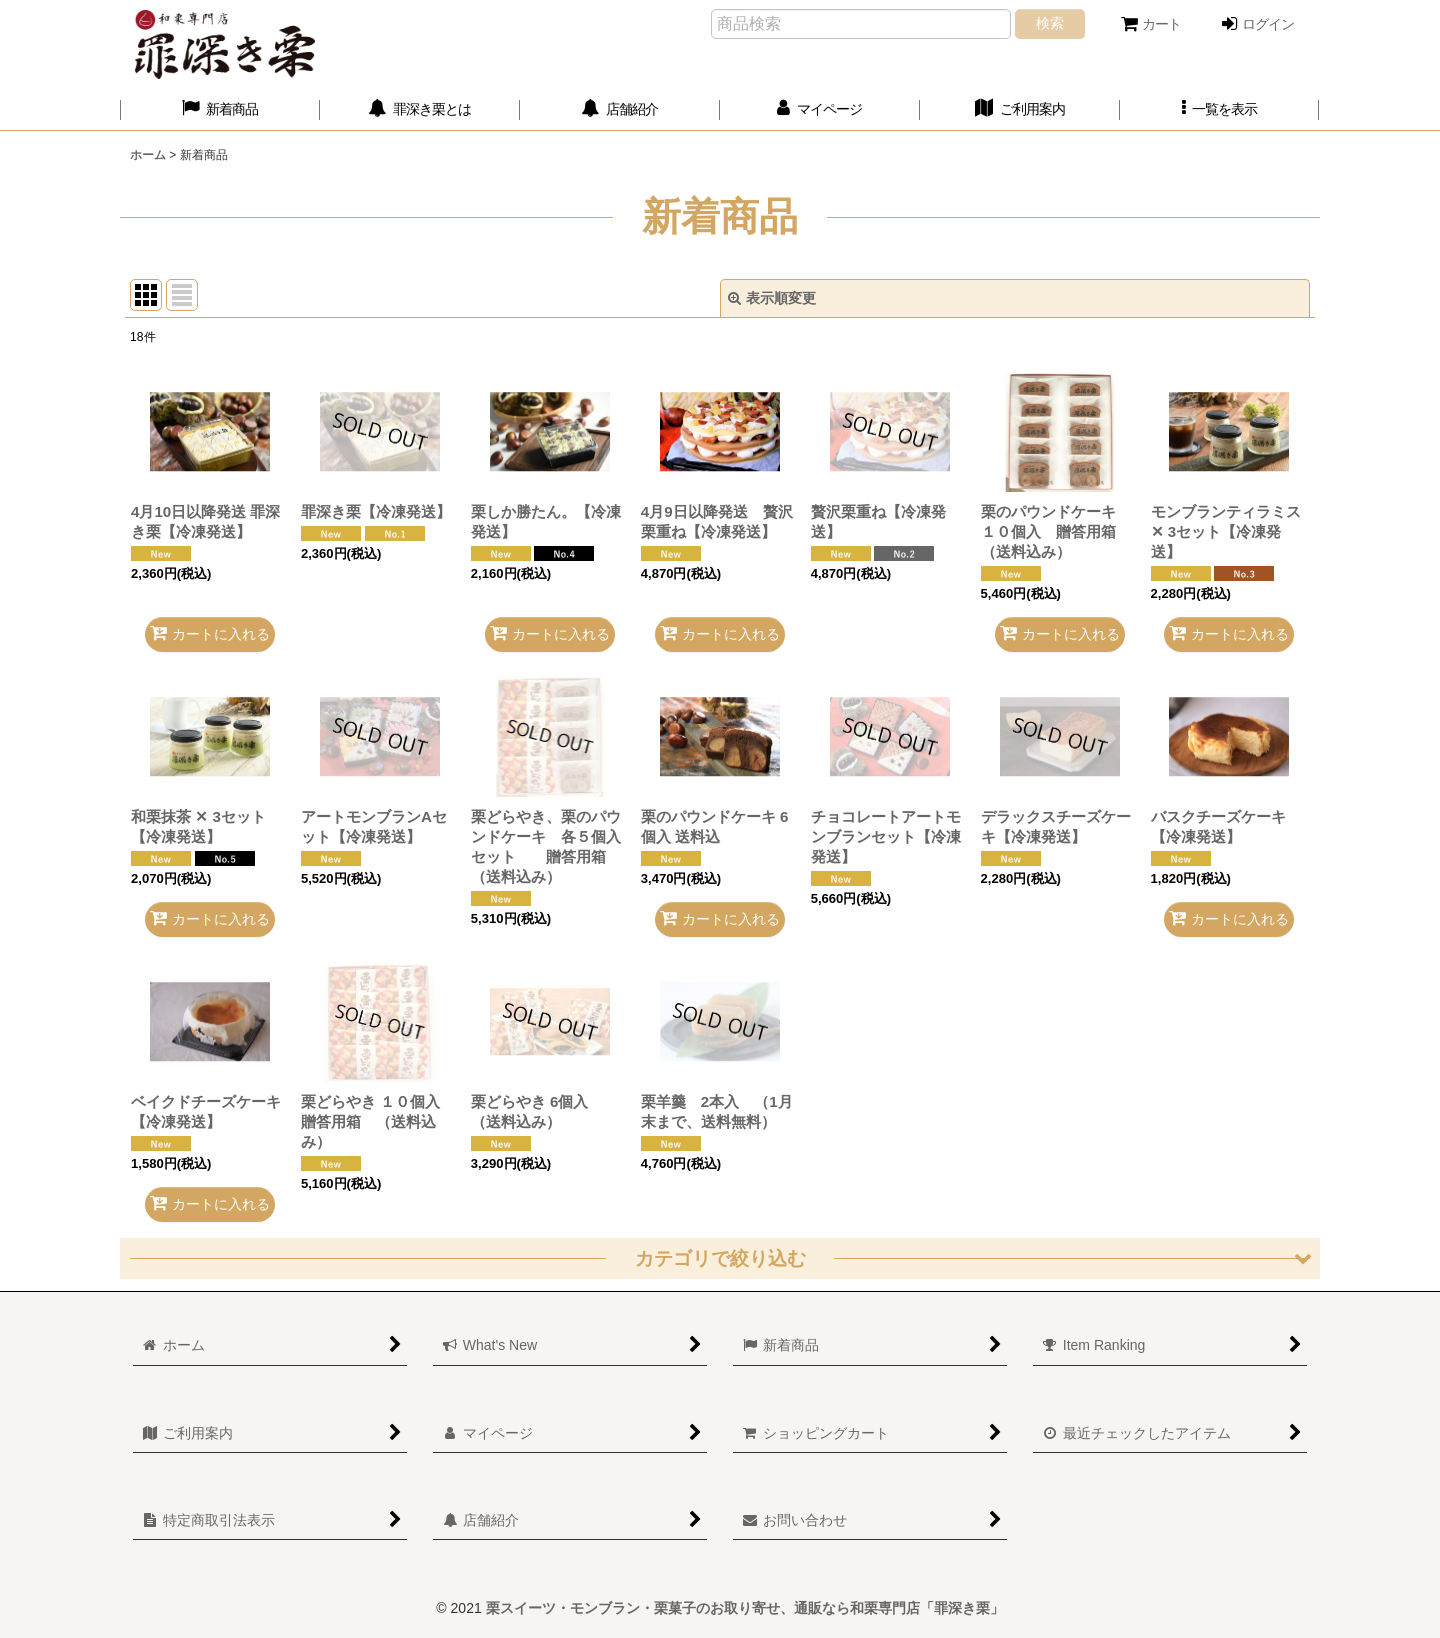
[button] (1220, 109)
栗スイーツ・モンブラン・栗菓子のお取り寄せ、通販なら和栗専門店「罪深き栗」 (745, 1608)
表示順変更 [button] (772, 298)
